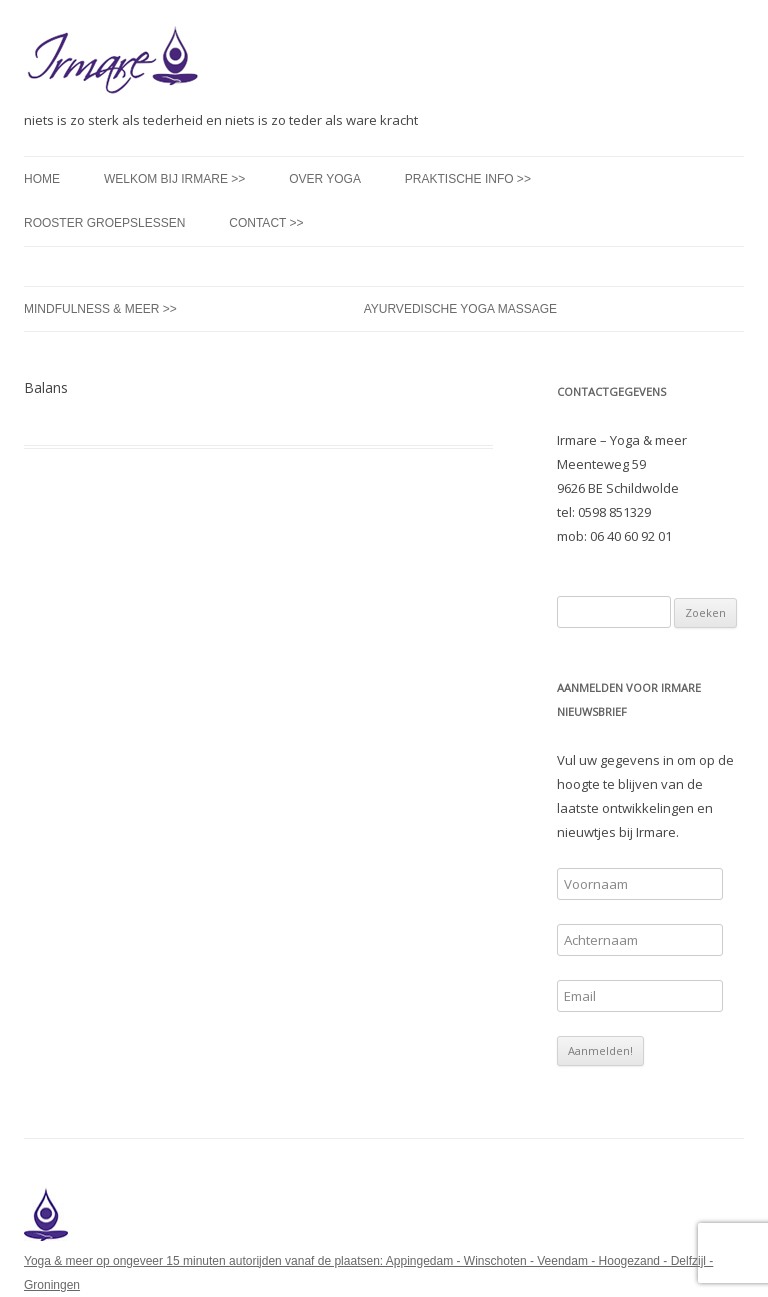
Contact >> (266, 223)
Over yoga (325, 179)
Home (42, 179)
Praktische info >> (468, 179)
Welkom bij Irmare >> (174, 179)
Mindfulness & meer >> (100, 309)
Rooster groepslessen (104, 223)
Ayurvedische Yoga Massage (460, 309)
